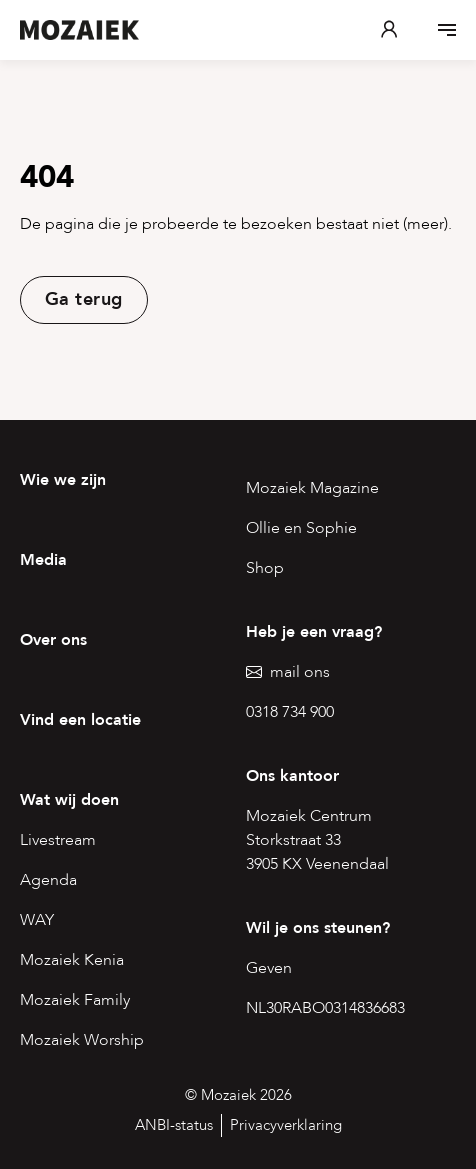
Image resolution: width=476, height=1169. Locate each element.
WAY (37, 920)
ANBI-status (174, 1125)
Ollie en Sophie (301, 528)
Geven (269, 968)
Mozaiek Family (75, 1000)
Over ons (53, 640)
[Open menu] (447, 30)
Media (43, 560)
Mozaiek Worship (82, 1040)
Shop (265, 568)
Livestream (58, 840)
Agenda (48, 880)
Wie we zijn (63, 480)
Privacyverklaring (286, 1125)
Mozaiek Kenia (72, 960)
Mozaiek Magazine (312, 488)
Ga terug (84, 299)
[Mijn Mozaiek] (389, 30)
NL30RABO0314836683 (325, 1008)
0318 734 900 (290, 712)
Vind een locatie (80, 720)
